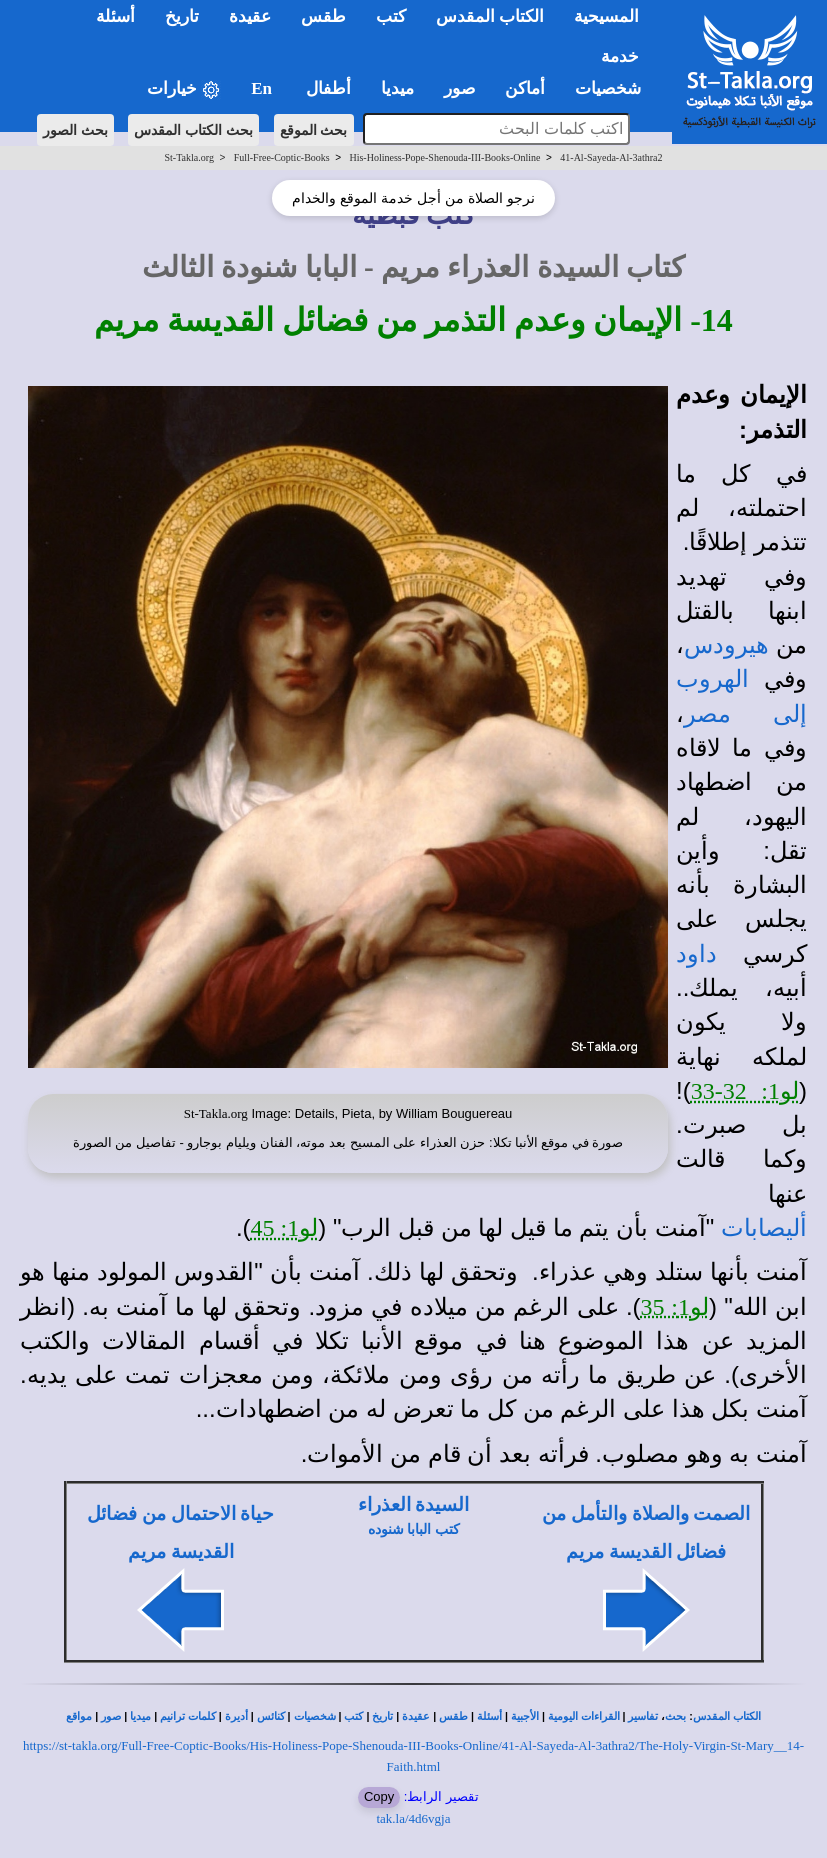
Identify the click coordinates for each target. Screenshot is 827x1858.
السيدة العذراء (414, 1504)
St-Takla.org (189, 157)
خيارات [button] (184, 89)
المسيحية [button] (606, 16)
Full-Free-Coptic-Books (282, 157)
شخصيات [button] (614, 88)
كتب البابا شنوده (414, 1529)
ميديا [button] (397, 88)
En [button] (263, 88)
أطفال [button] (328, 88)
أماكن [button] (525, 88)
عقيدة (416, 1716)
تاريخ (382, 1716)
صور (111, 1716)
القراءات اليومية (584, 1716)
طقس (453, 1716)
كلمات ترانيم (188, 1716)
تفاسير (643, 1716)
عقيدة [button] (250, 16)
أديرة (236, 1716)
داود (696, 954)
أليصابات (764, 1228)
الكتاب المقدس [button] (490, 16)
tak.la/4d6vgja (413, 1818)
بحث (675, 1716)
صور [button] (459, 88)
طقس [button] (323, 16)
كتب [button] (391, 16)
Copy (379, 1796)
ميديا (140, 1716)
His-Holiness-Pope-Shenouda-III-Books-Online (444, 157)
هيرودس (726, 645)
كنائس (271, 1716)
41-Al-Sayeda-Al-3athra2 (611, 157)
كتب (353, 1716)
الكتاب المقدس (727, 1716)
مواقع (79, 1716)
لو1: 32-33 (745, 1091)
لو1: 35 (675, 1307)
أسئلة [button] (115, 16)
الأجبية (525, 1716)
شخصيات (315, 1716)
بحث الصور (75, 130)
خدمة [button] (620, 56)
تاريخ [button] (182, 16)
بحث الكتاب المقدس (193, 130)
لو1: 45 (285, 1228)
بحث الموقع (314, 130)
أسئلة (489, 1716)
